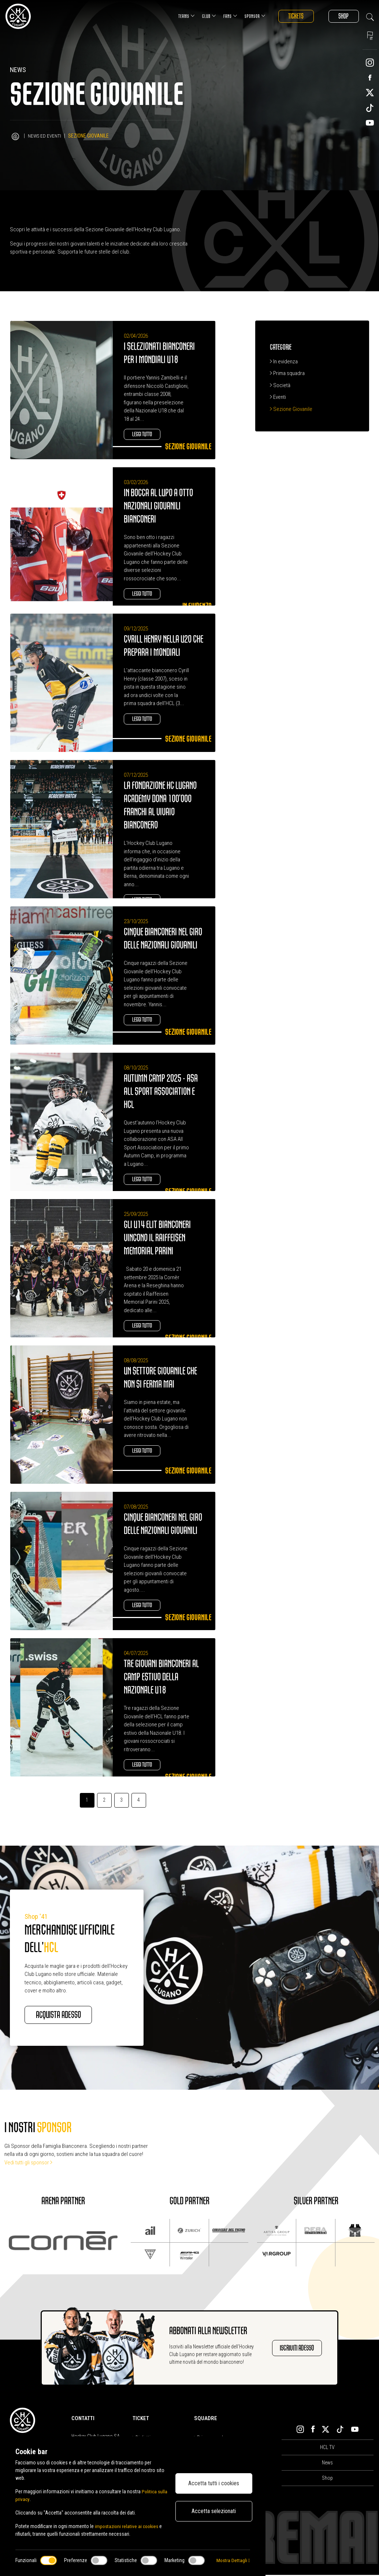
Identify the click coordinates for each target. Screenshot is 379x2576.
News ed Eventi (45, 136)
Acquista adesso (64, 2015)
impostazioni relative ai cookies (128, 2526)
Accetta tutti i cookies (213, 2483)
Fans (224, 15)
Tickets (291, 16)
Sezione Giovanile (291, 409)
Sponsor (248, 15)
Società (280, 385)
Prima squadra (287, 373)
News (327, 2464)
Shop (342, 16)
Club (203, 15)
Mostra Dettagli (232, 2560)
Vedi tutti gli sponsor (28, 2163)
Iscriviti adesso (297, 2349)
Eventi (278, 397)
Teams (180, 15)
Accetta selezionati (214, 2511)
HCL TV (327, 2448)
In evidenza (284, 361)
